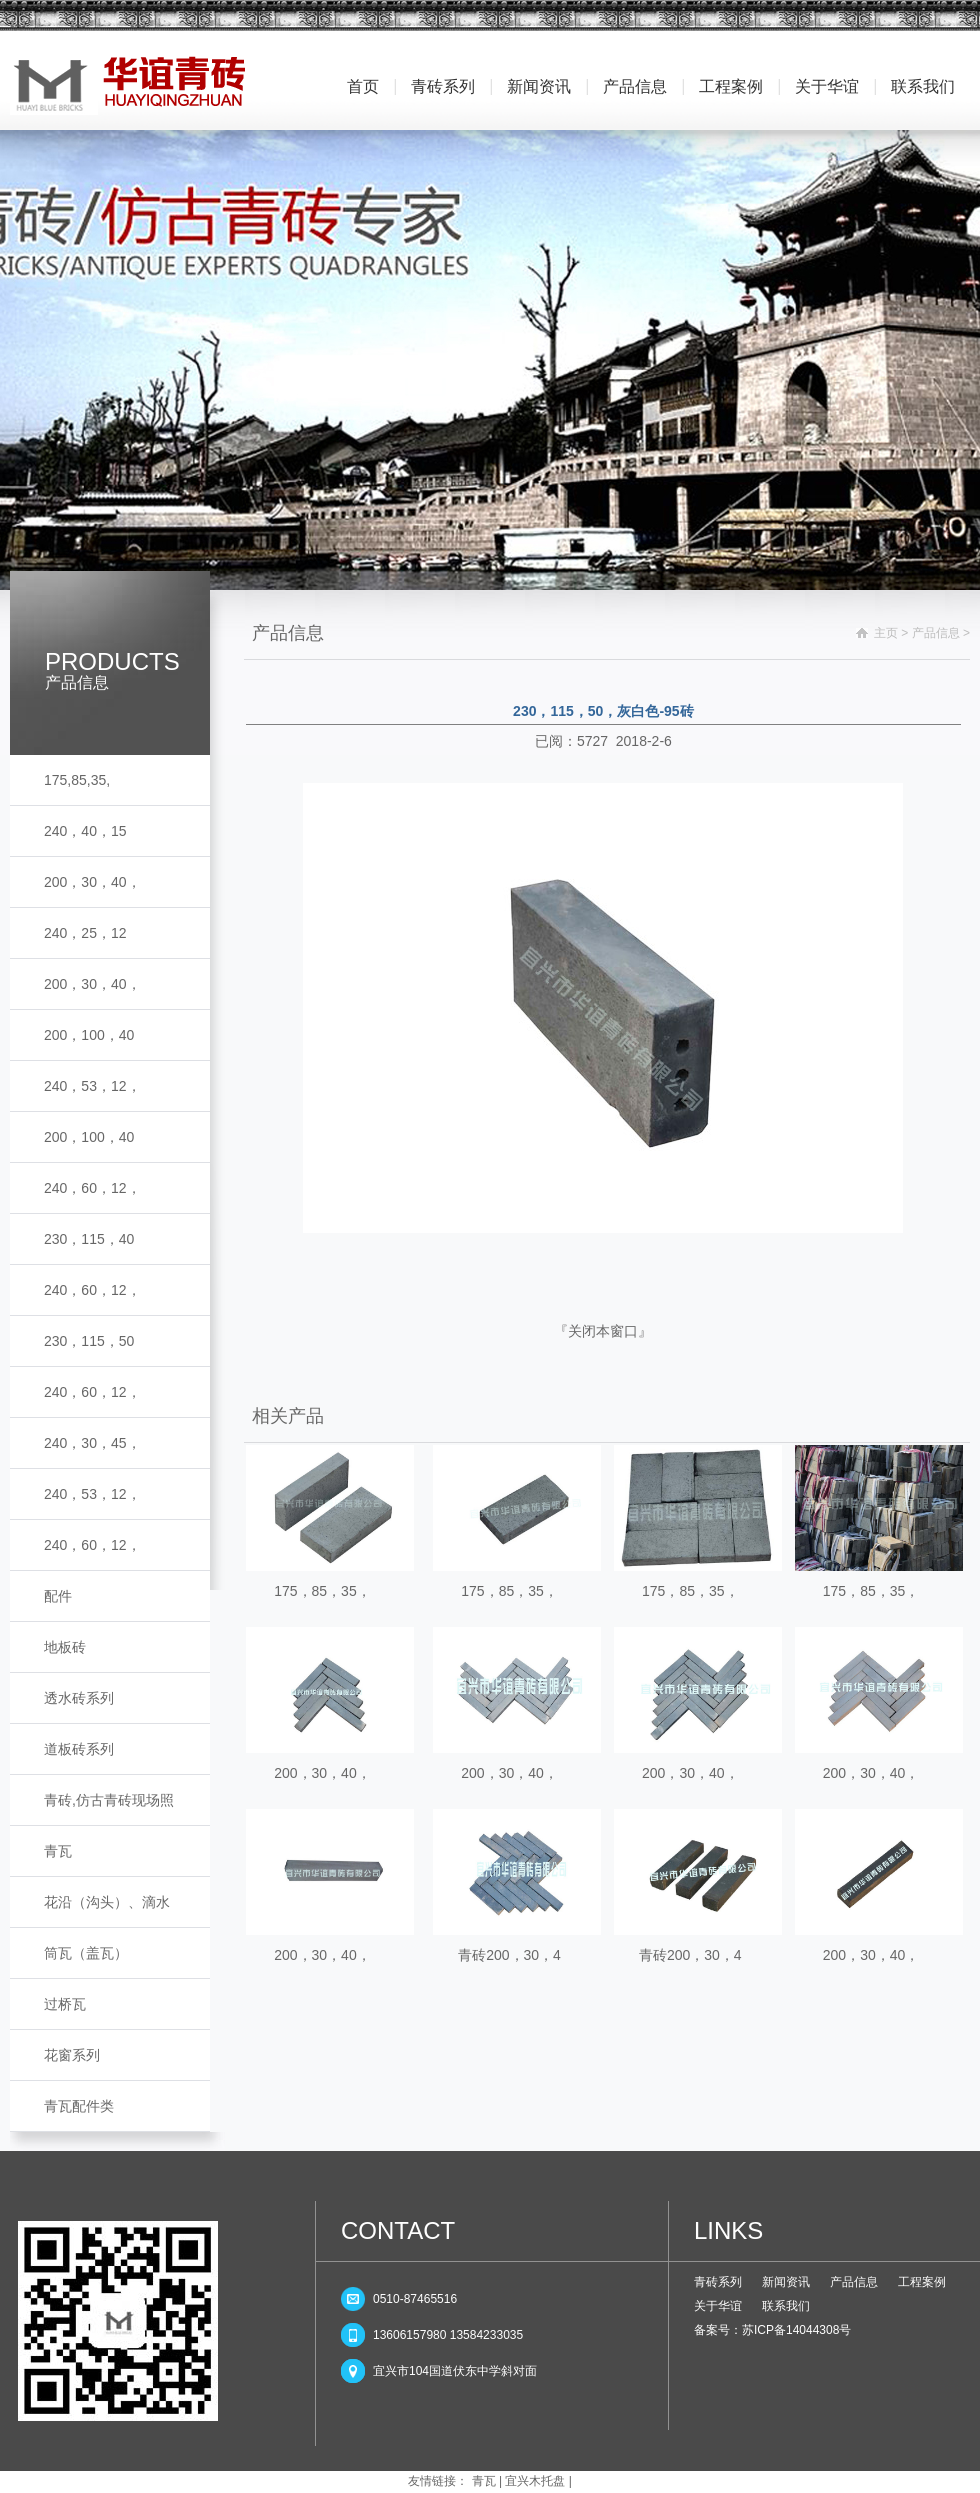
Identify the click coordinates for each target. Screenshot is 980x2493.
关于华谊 (827, 86)
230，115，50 (89, 1341)
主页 (886, 633)
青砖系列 (443, 86)
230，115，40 (89, 1239)
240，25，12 (85, 933)
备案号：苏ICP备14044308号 (772, 2330)
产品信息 (635, 86)
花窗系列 (72, 2055)
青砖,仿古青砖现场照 (109, 1800)
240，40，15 (85, 831)
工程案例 (731, 86)
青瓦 (58, 1851)
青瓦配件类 (79, 2106)
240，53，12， (92, 1086)
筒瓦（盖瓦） (86, 1953)
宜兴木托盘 (535, 2481)
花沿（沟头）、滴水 (107, 1902)
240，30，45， (92, 1443)
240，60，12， (92, 1188)
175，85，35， (322, 1591)
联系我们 (923, 86)
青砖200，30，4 (509, 1955)
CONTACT (398, 2230)
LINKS (728, 2230)
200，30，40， (92, 882)
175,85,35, (77, 780)
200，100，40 (89, 1035)
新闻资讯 (539, 86)
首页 (363, 86)
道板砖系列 (79, 1749)
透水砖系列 (79, 1698)
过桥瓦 (65, 2004)
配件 (58, 1596)
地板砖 (65, 1647)
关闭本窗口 (603, 1331)
